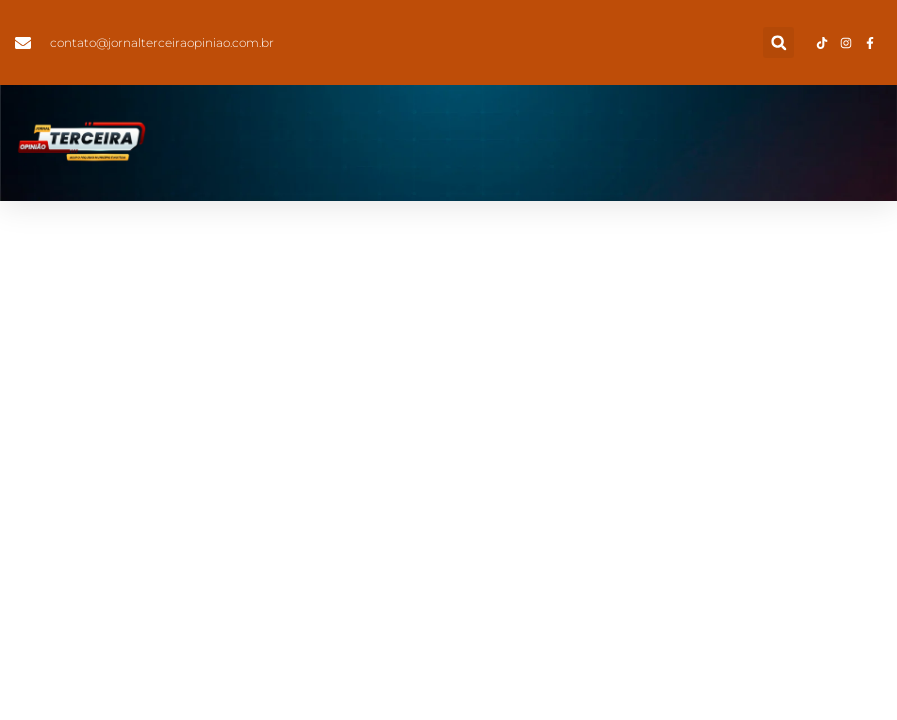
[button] (778, 42)
